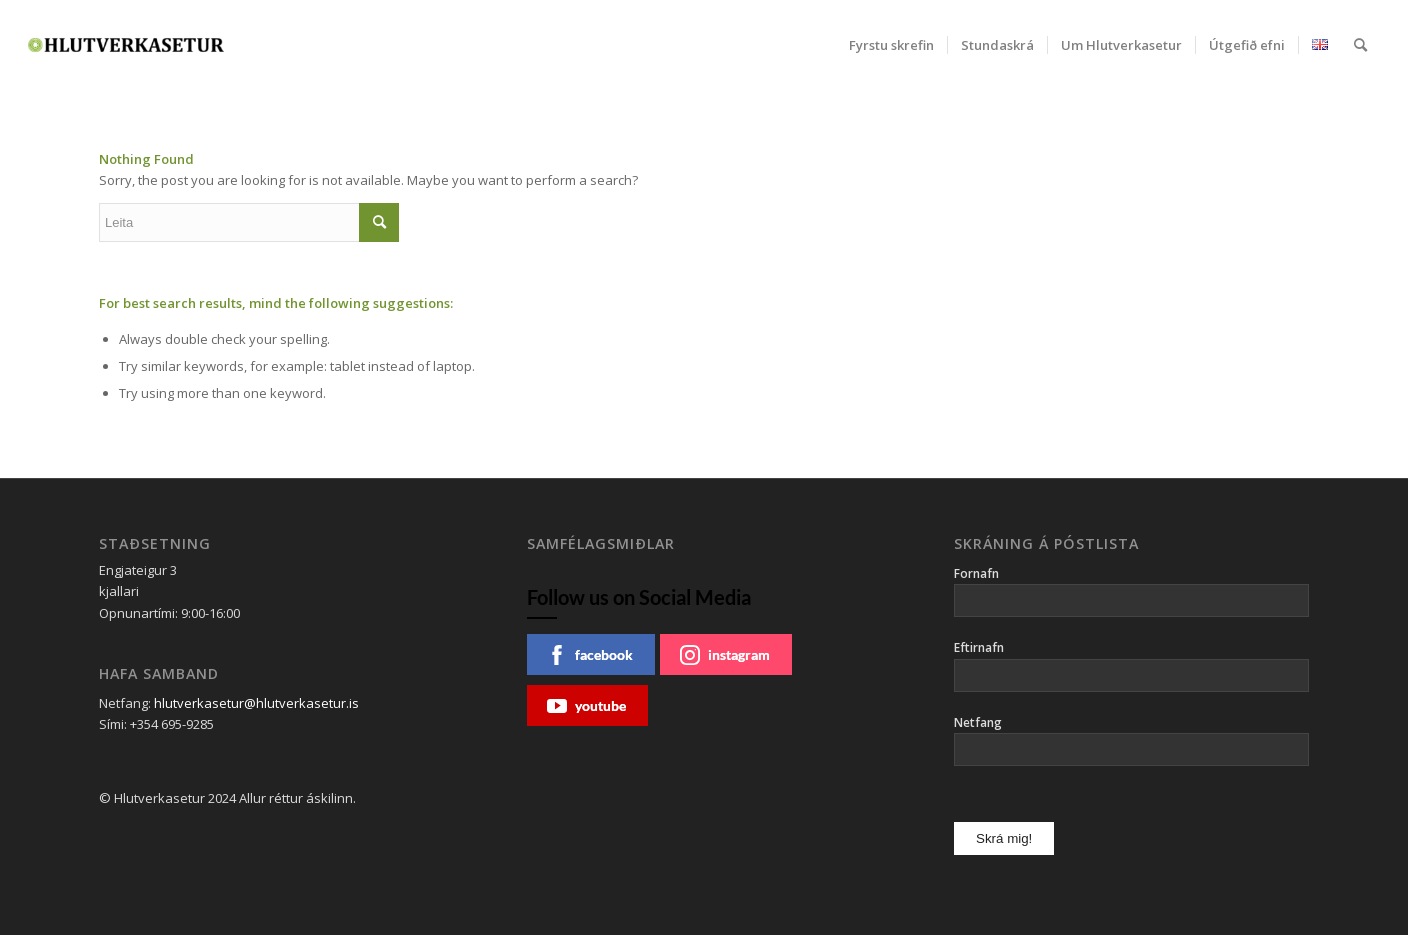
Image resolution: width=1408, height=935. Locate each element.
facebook (590, 655)
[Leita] (1360, 45)
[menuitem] (891, 45)
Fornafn (976, 573)
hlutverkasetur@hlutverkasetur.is (256, 703)
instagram (725, 655)
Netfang (978, 722)
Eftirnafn (979, 647)
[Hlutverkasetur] (126, 45)
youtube (586, 706)
